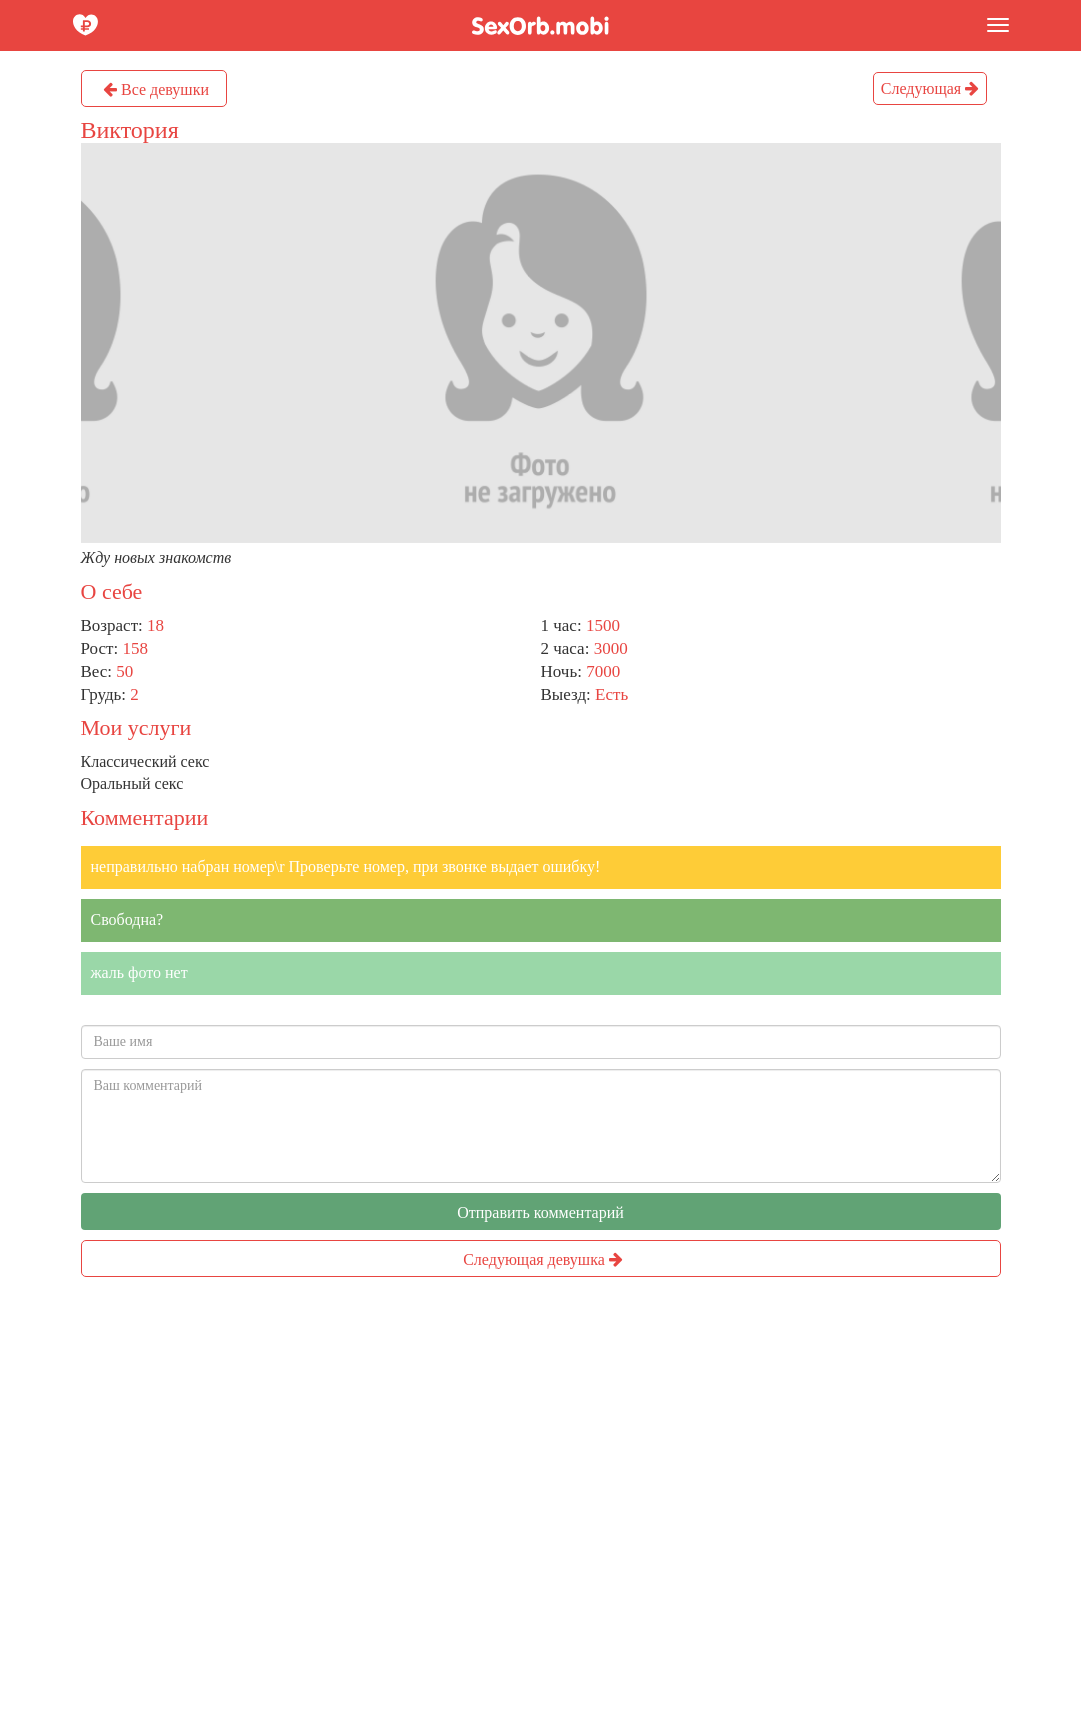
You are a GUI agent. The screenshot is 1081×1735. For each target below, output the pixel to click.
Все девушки (156, 89)
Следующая (930, 88)
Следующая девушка (543, 1259)
